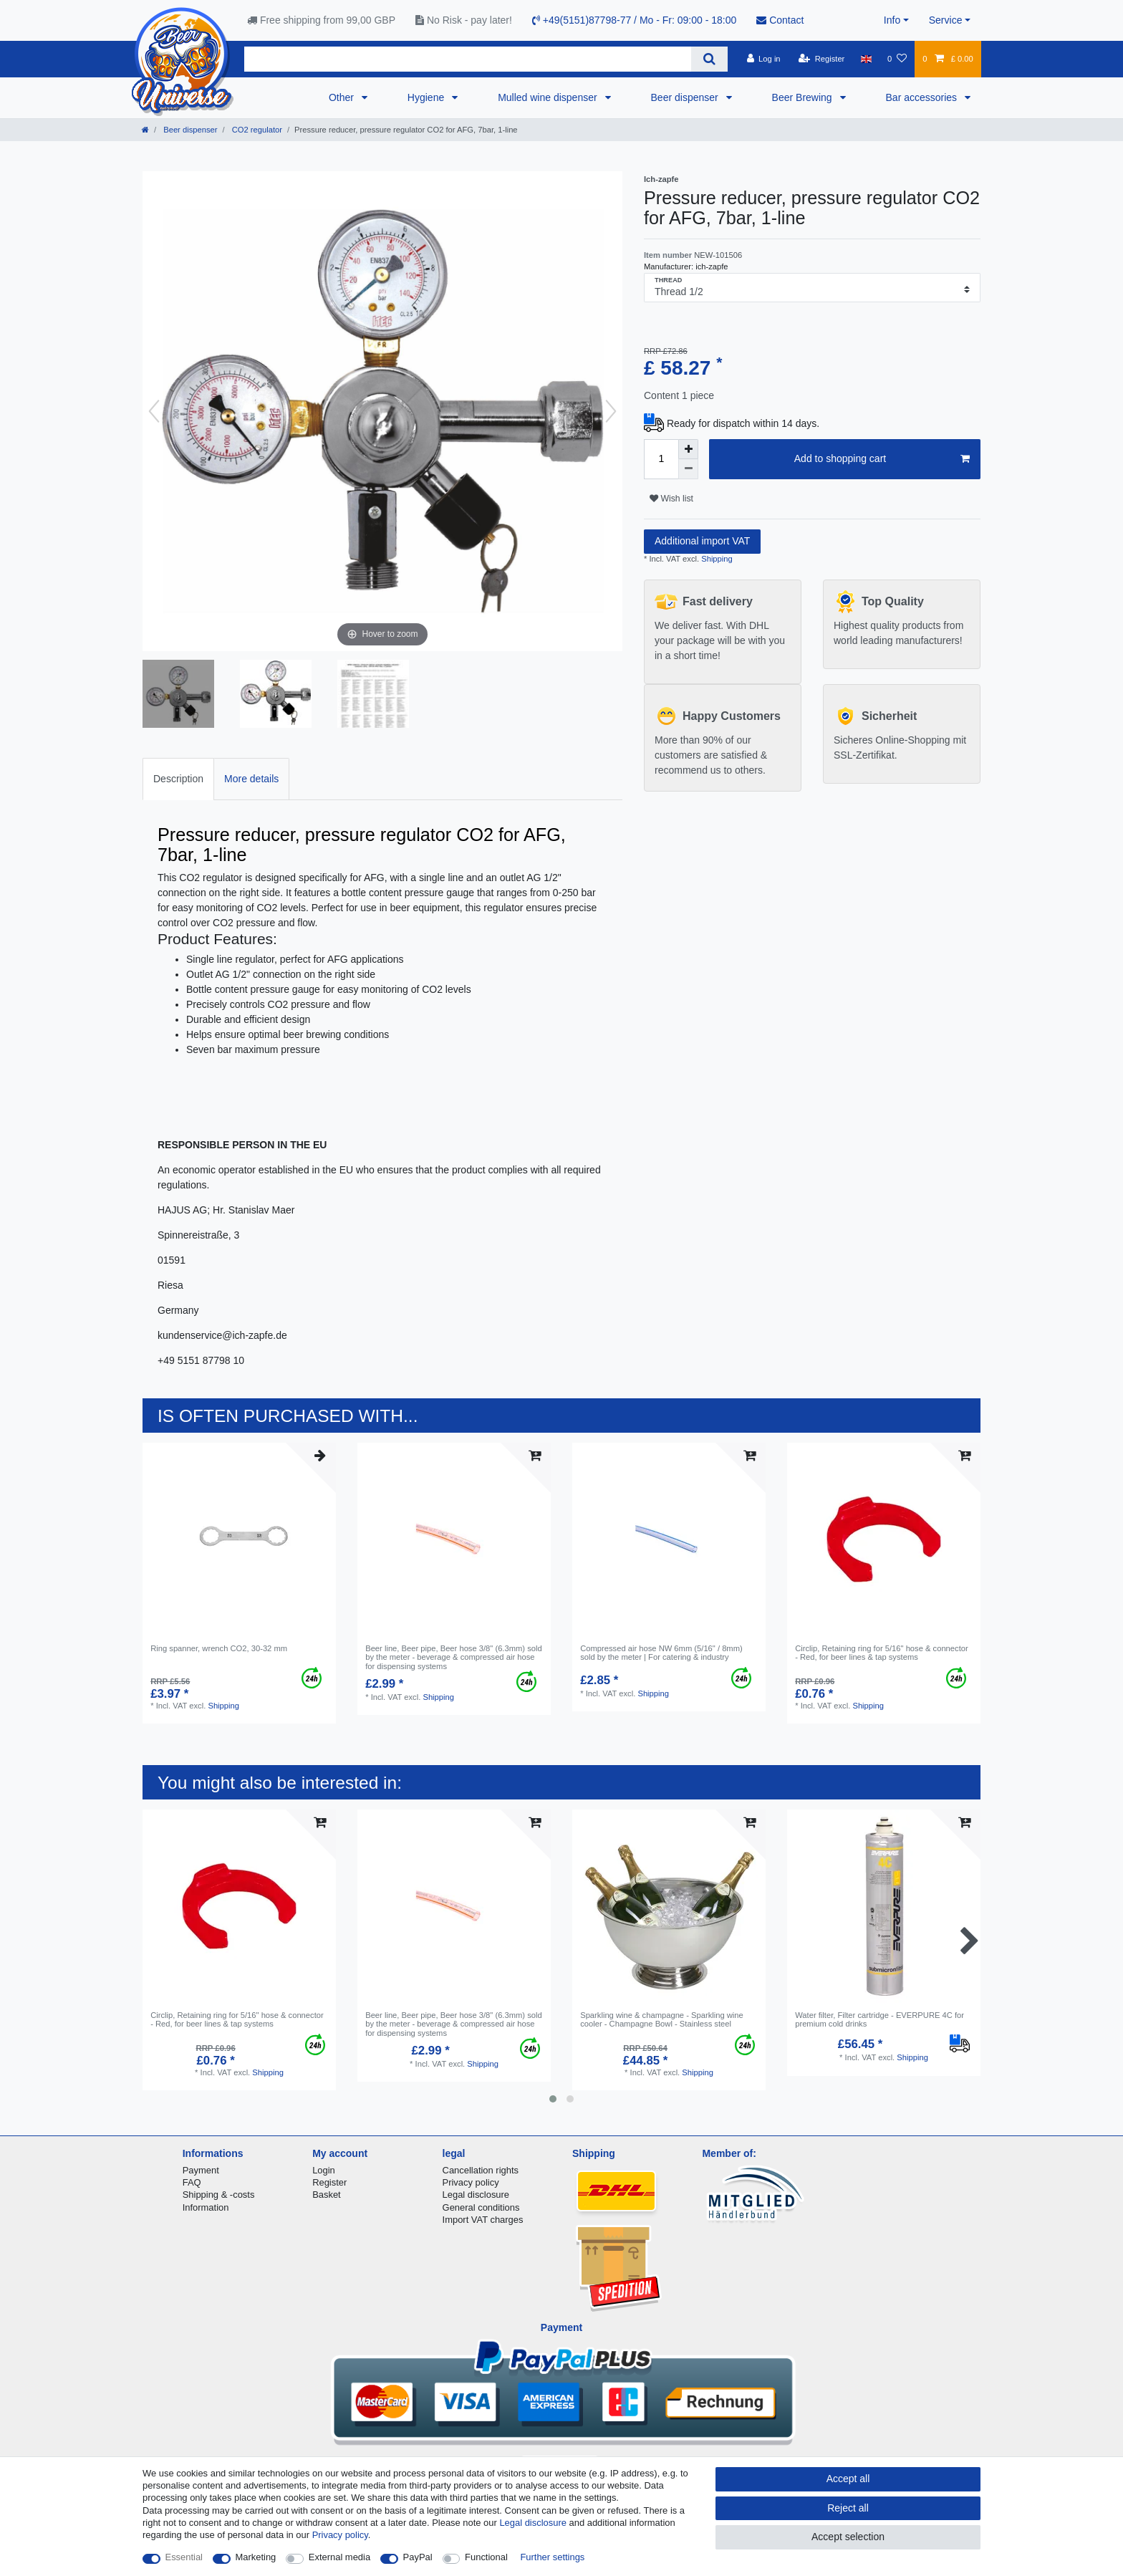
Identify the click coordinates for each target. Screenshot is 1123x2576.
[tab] (178, 779)
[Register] (822, 59)
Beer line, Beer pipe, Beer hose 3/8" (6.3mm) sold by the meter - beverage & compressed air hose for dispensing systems (453, 1657)
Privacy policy (471, 2182)
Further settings (552, 2557)
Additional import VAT (702, 541)
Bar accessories (923, 97)
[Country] (866, 59)
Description (178, 778)
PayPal (418, 2557)
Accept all (848, 2478)
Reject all (848, 2508)
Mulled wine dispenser (548, 97)
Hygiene (427, 97)
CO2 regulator (256, 129)
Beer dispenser (686, 97)
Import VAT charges (483, 2219)
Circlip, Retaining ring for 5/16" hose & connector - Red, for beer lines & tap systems (881, 1652)
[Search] (709, 59)
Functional (486, 2557)
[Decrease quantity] (688, 469)
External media (339, 2557)
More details (251, 778)
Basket (326, 2194)
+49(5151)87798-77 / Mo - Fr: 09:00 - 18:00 (634, 20)
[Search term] (467, 59)
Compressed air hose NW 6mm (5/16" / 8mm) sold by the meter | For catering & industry (661, 1652)
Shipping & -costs (219, 2194)
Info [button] (892, 20)
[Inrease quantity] (688, 449)
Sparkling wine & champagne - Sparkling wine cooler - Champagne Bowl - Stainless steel (661, 2019)
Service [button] (946, 20)
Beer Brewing (803, 97)
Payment (201, 2170)
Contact (780, 20)
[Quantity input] (661, 459)
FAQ (192, 2182)
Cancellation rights (481, 2170)
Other (343, 97)
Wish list (671, 499)
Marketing (256, 2557)
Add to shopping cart (882, 459)
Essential (184, 2557)
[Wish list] (897, 59)
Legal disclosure (476, 2194)
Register (329, 2182)
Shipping (716, 558)
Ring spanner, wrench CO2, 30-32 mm (218, 1648)
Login (323, 2170)
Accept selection (848, 2536)
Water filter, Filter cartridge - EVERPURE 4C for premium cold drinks (879, 2019)
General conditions (481, 2207)
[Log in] (763, 59)
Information (206, 2207)
